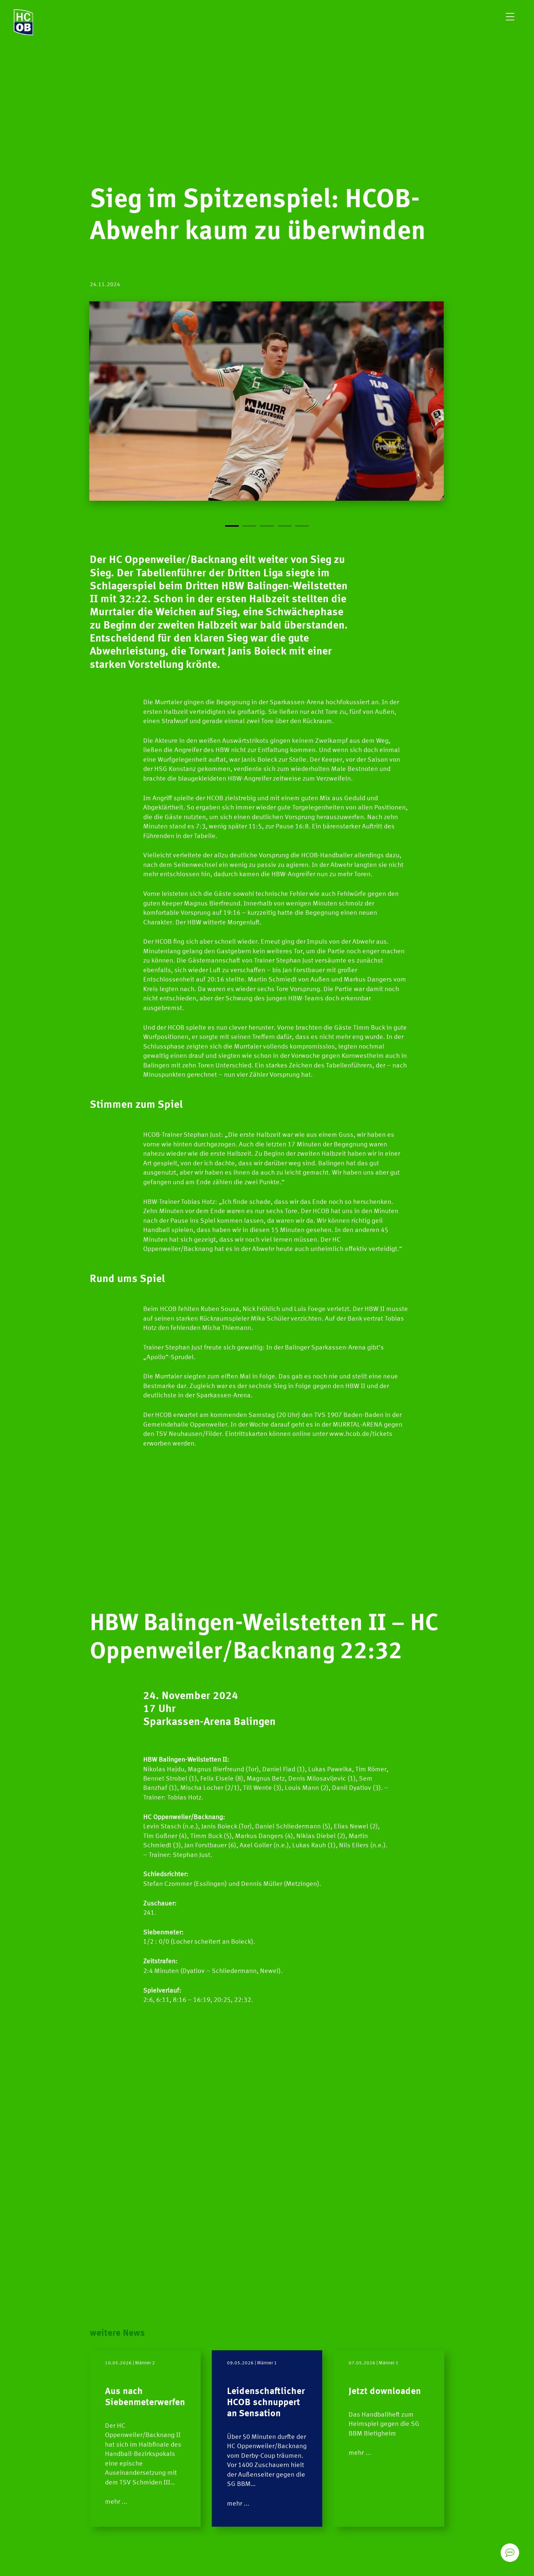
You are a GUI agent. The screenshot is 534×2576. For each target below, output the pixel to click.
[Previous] (178, 415)
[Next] (355, 415)
